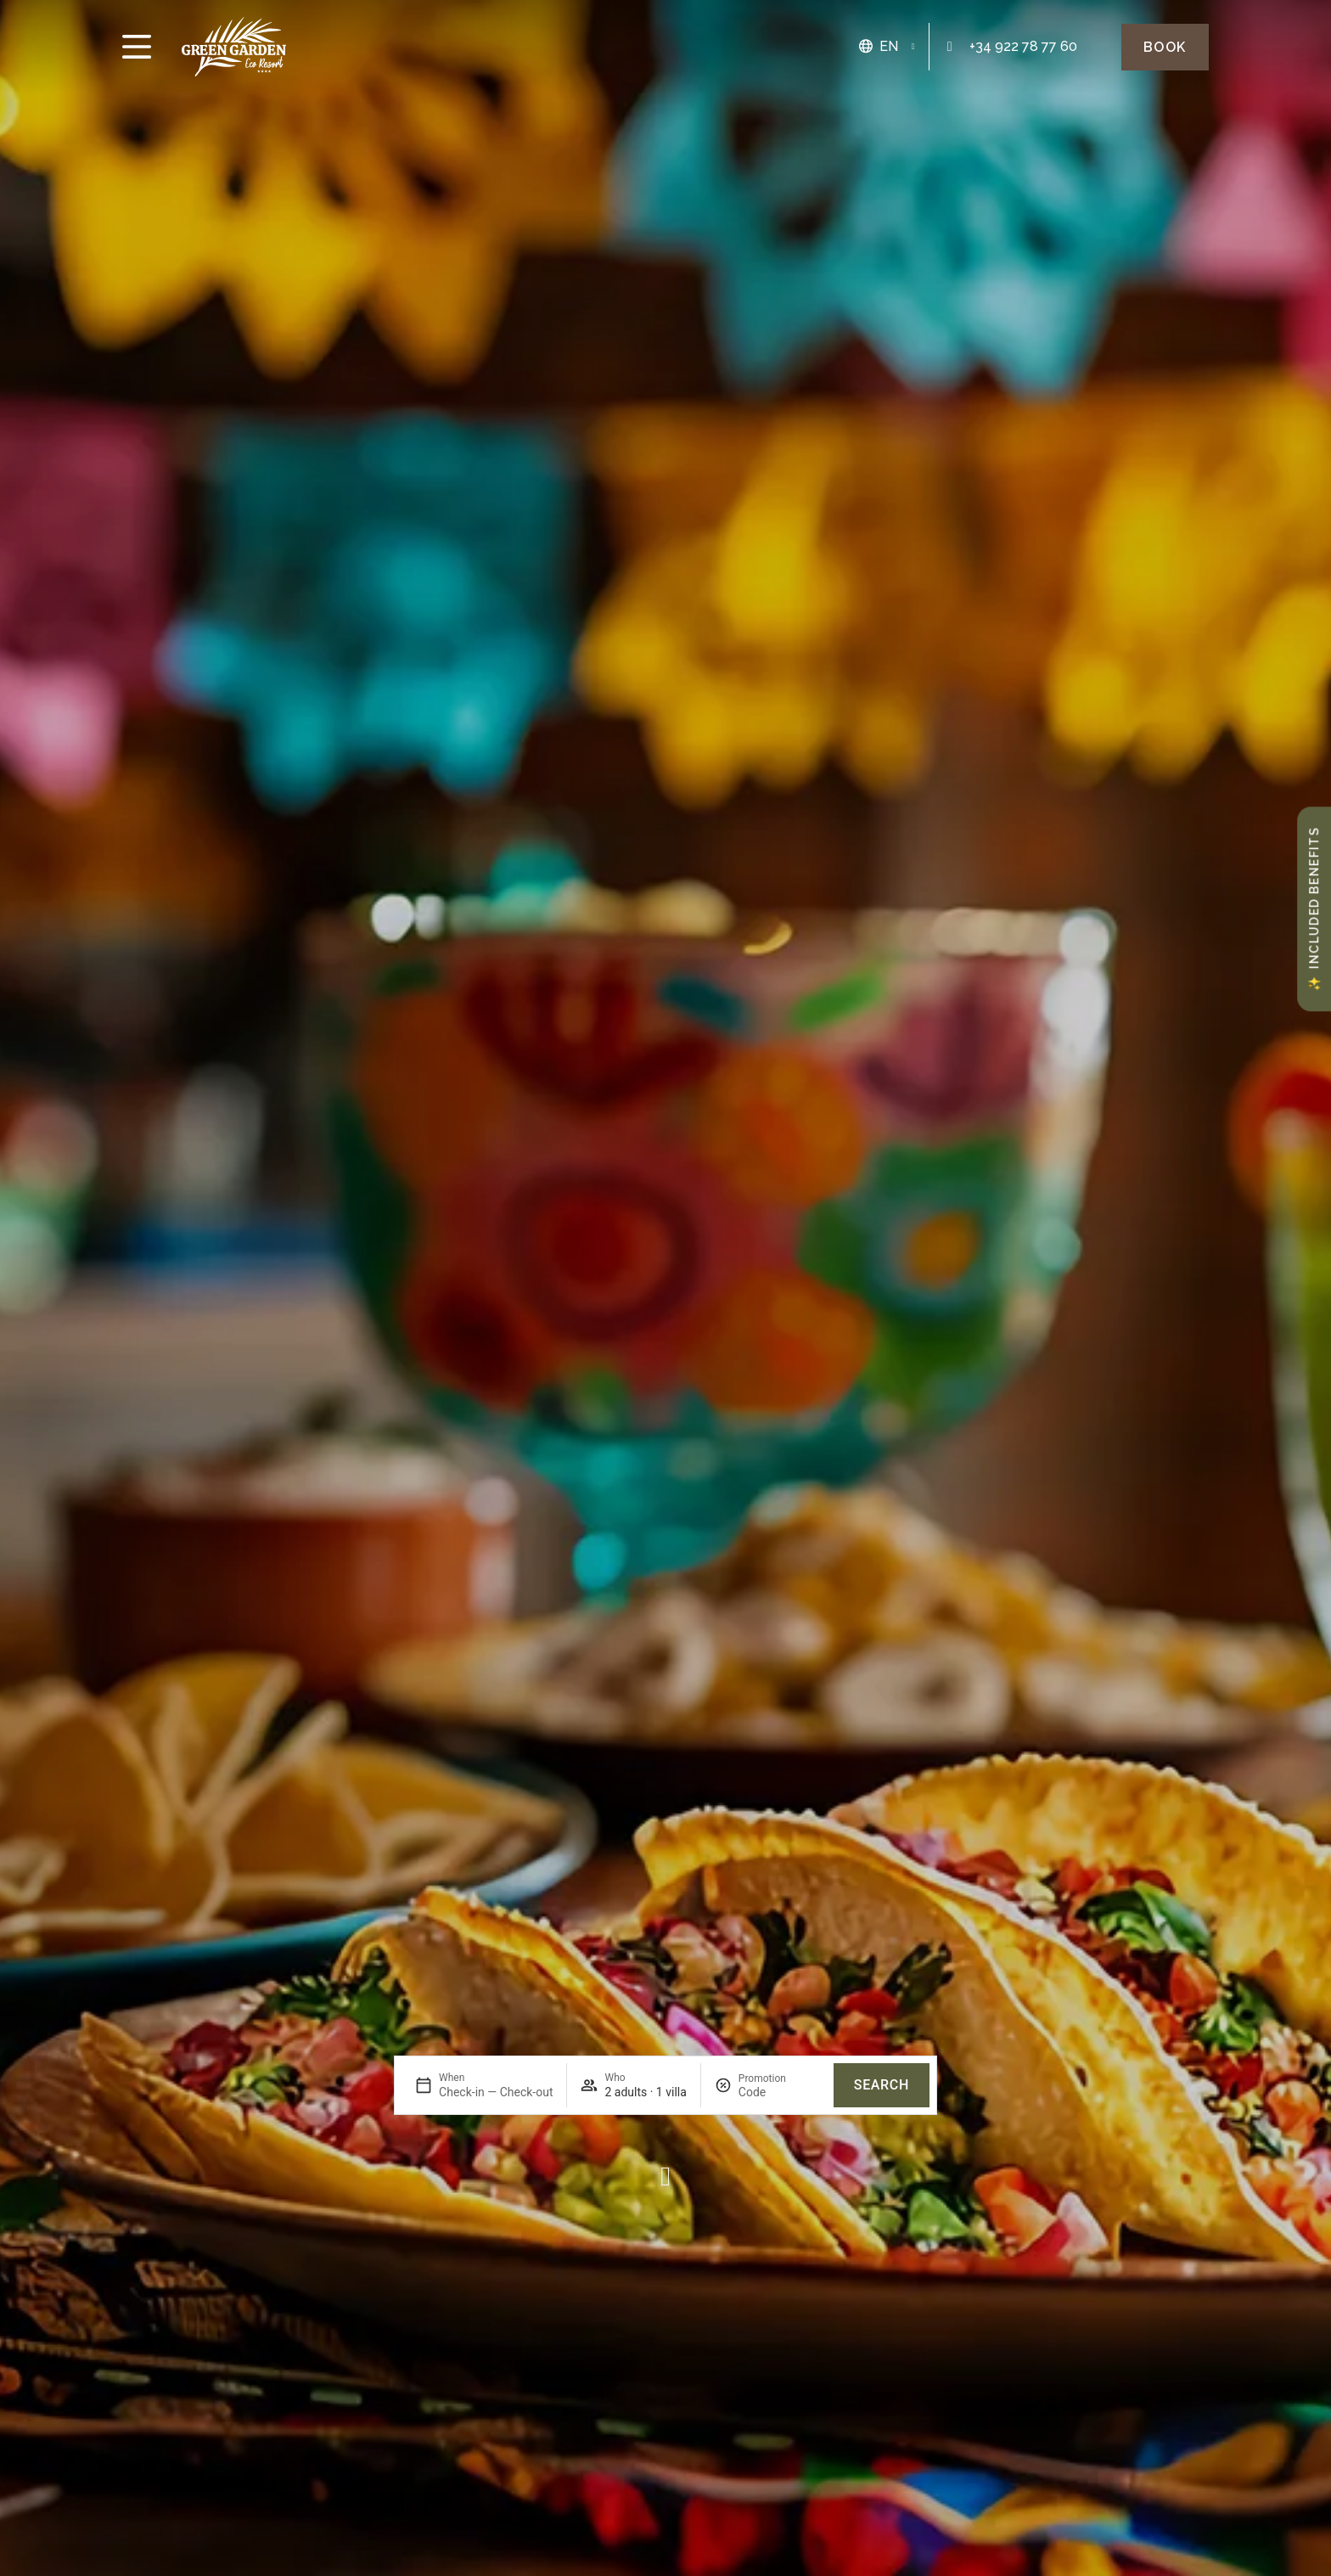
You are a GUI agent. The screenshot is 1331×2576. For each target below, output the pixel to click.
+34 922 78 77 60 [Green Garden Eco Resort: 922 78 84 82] (1023, 46)
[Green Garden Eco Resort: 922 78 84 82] (950, 46)
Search (881, 2085)
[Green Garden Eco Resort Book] (1165, 47)
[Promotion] (779, 2092)
